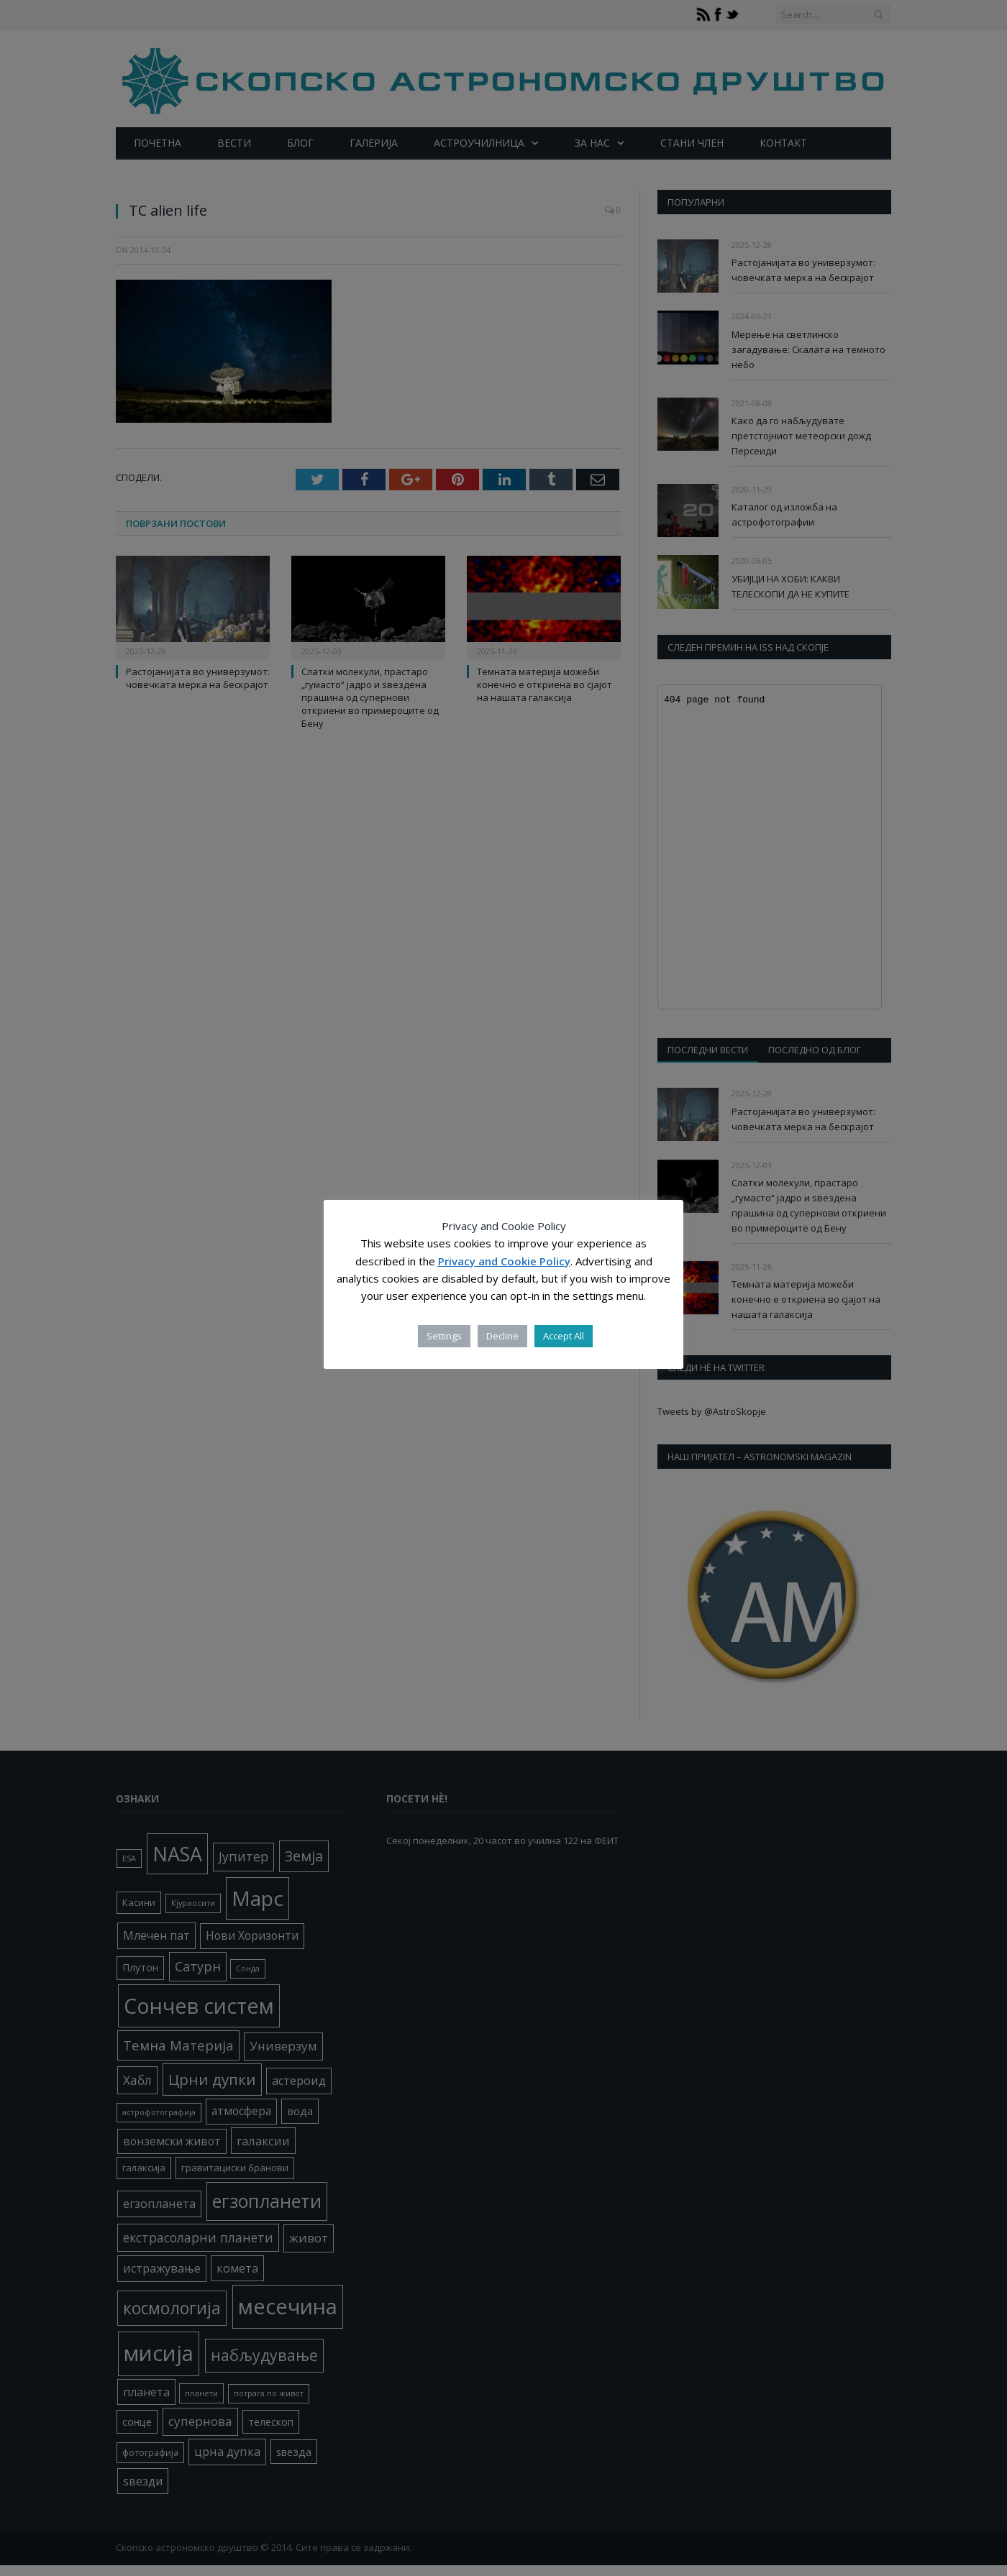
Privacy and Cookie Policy (504, 1261)
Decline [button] (502, 1335)
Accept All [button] (563, 1335)
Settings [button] (444, 1335)
